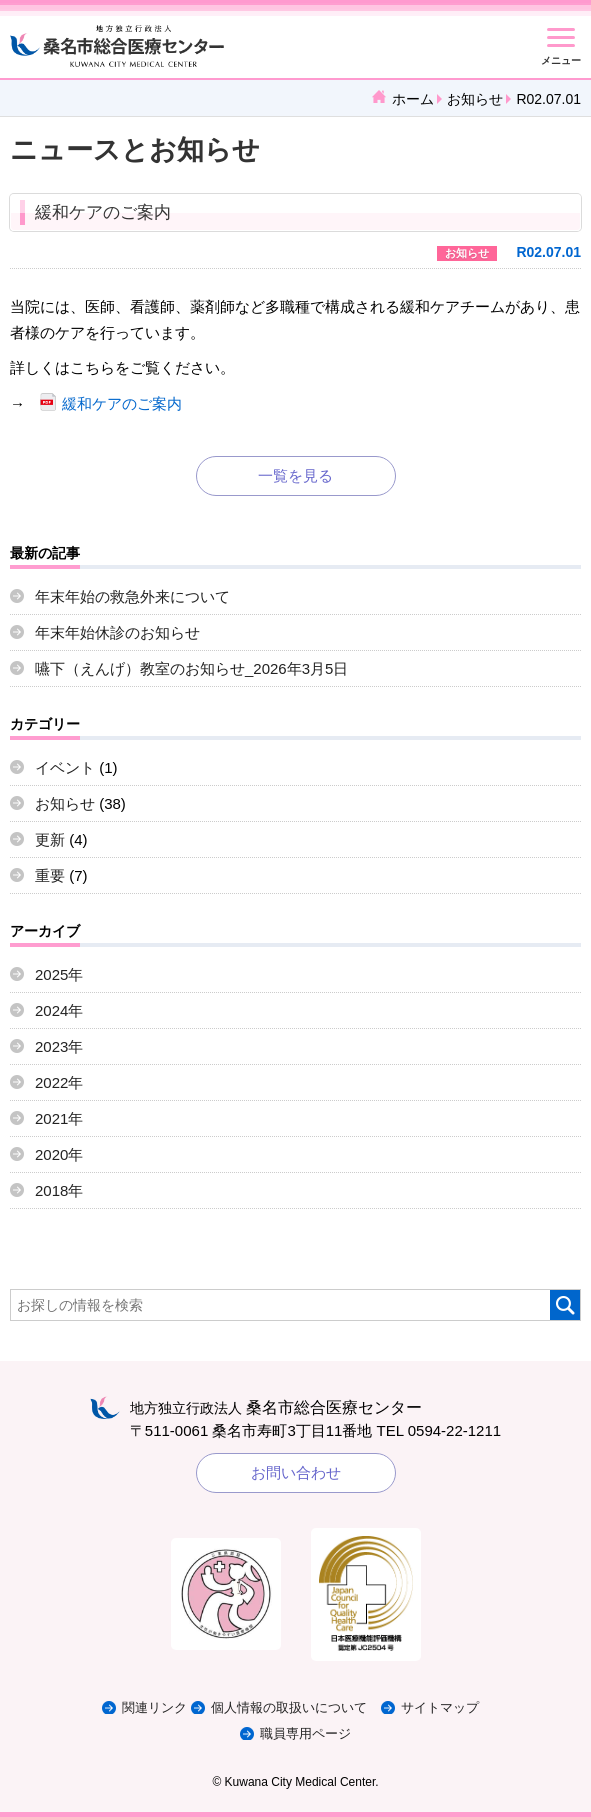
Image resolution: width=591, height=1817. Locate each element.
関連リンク (154, 1707)
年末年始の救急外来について (132, 596)
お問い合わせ (296, 1472)
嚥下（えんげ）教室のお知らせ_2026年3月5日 (191, 668)
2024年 (59, 1010)
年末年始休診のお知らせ (117, 632)
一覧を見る (295, 475)
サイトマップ (440, 1707)
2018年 (59, 1190)
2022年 (59, 1082)
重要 (50, 875)
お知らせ (475, 99)
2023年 (59, 1046)
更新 (50, 839)
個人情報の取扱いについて (289, 1707)
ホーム (413, 99)
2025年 (59, 974)
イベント (65, 767)
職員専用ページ (305, 1733)
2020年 (59, 1154)
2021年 (59, 1118)
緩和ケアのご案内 (103, 212)
